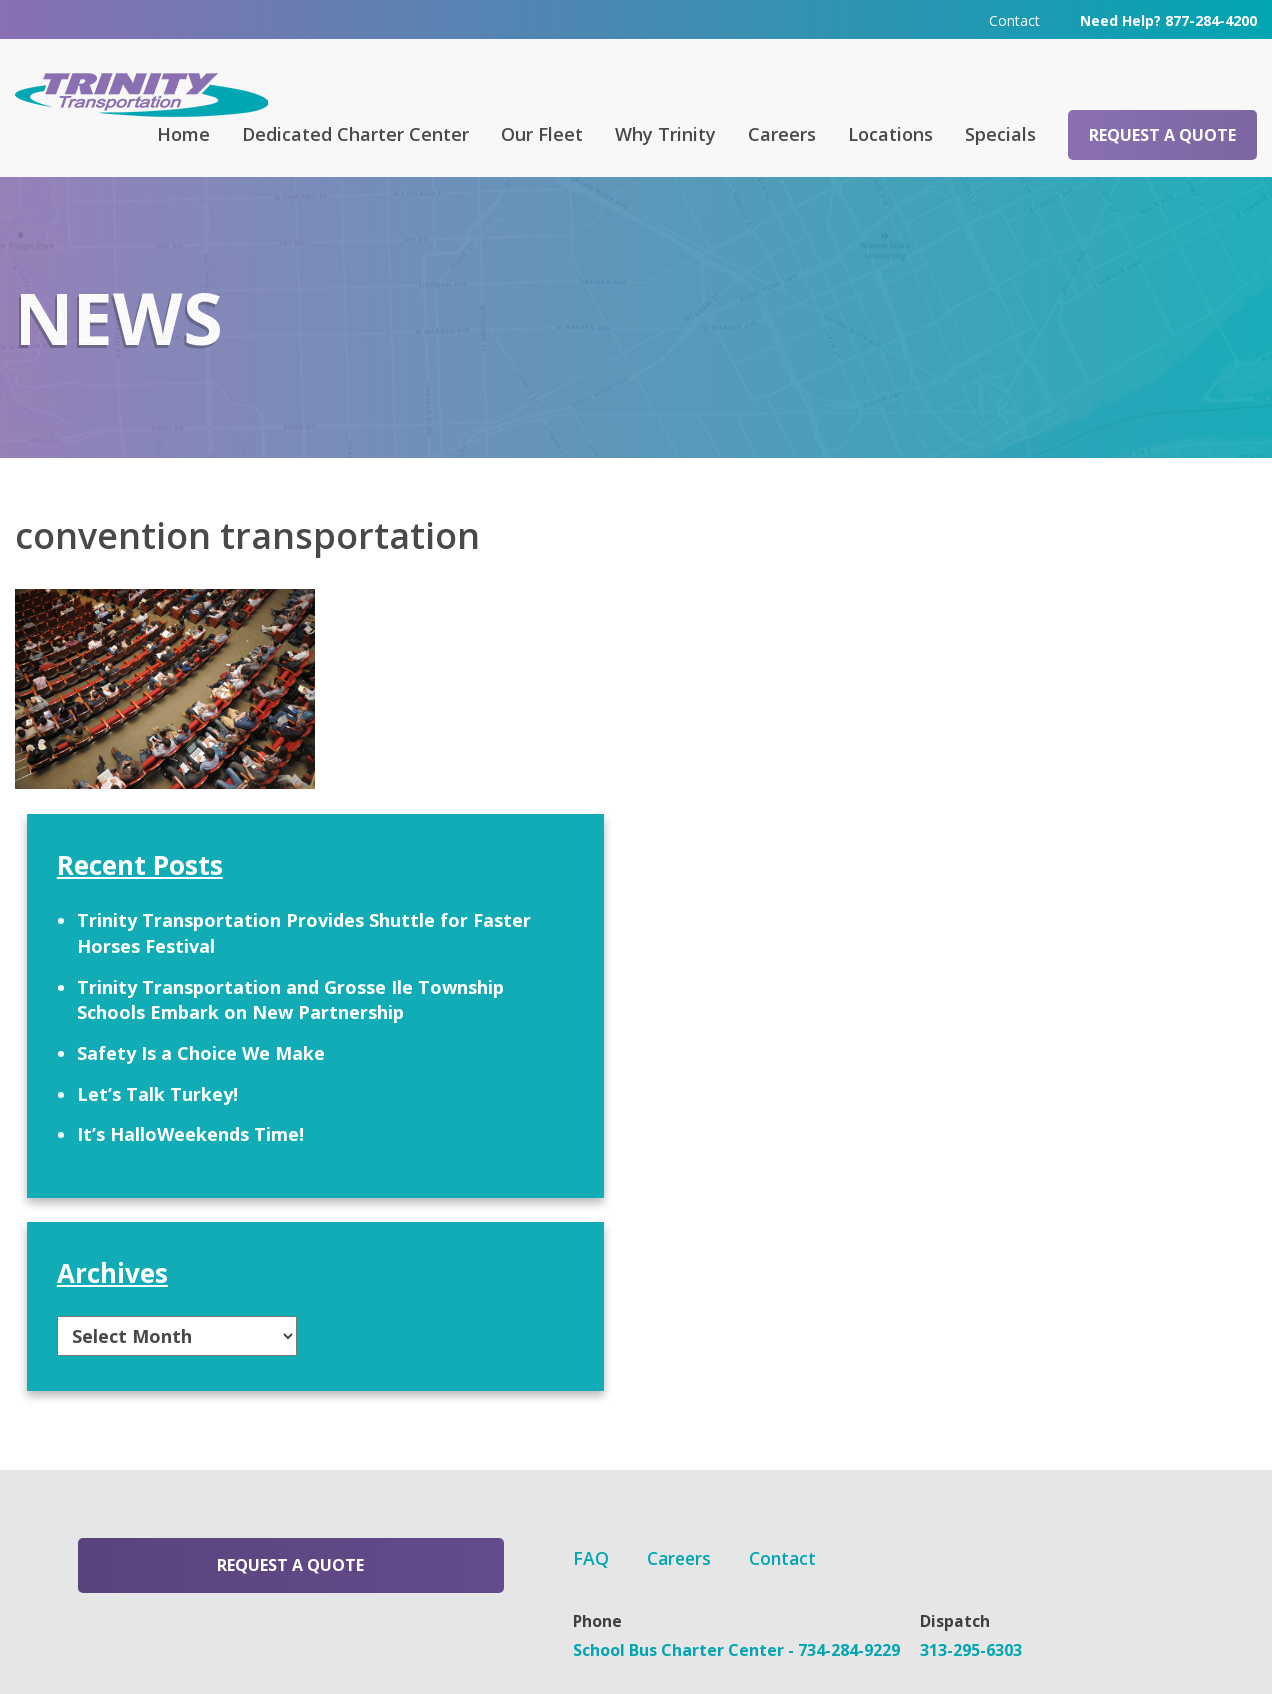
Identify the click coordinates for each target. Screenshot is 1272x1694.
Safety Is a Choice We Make (1032, 799)
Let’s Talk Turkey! (988, 840)
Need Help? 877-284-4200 (1168, 19)
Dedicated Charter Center (355, 133)
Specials (1000, 133)
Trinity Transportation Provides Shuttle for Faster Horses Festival (1060, 654)
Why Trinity (665, 133)
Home (183, 133)
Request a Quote (1162, 134)
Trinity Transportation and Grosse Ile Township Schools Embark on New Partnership (1062, 732)
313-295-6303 (442, 1460)
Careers (782, 133)
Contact (1014, 19)
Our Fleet (542, 133)
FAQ (409, 1313)
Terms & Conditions (888, 1650)
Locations (890, 133)
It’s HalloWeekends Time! (1021, 881)
